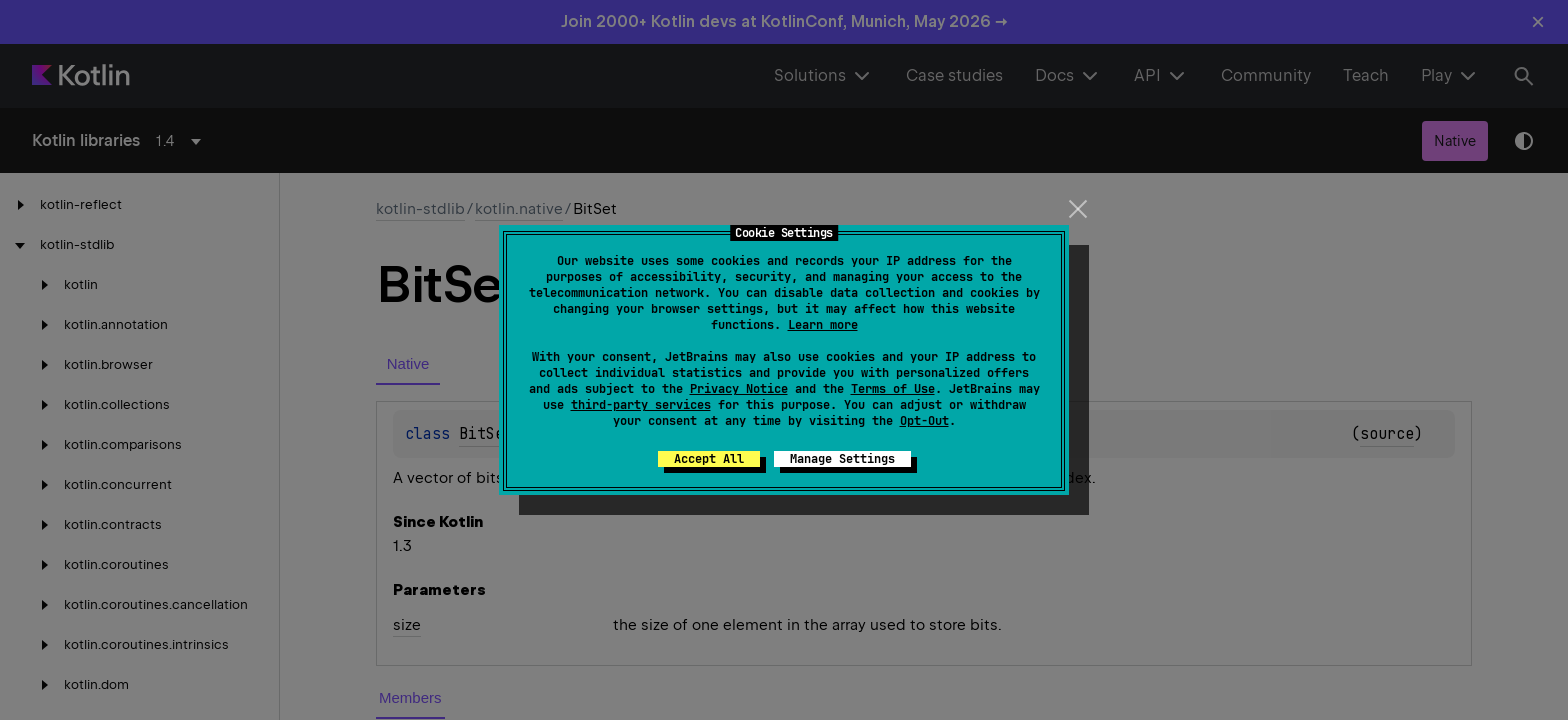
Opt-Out (924, 421)
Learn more (823, 325)
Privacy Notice (739, 389)
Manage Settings (842, 459)
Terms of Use (893, 389)
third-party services (641, 405)
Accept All (709, 459)
